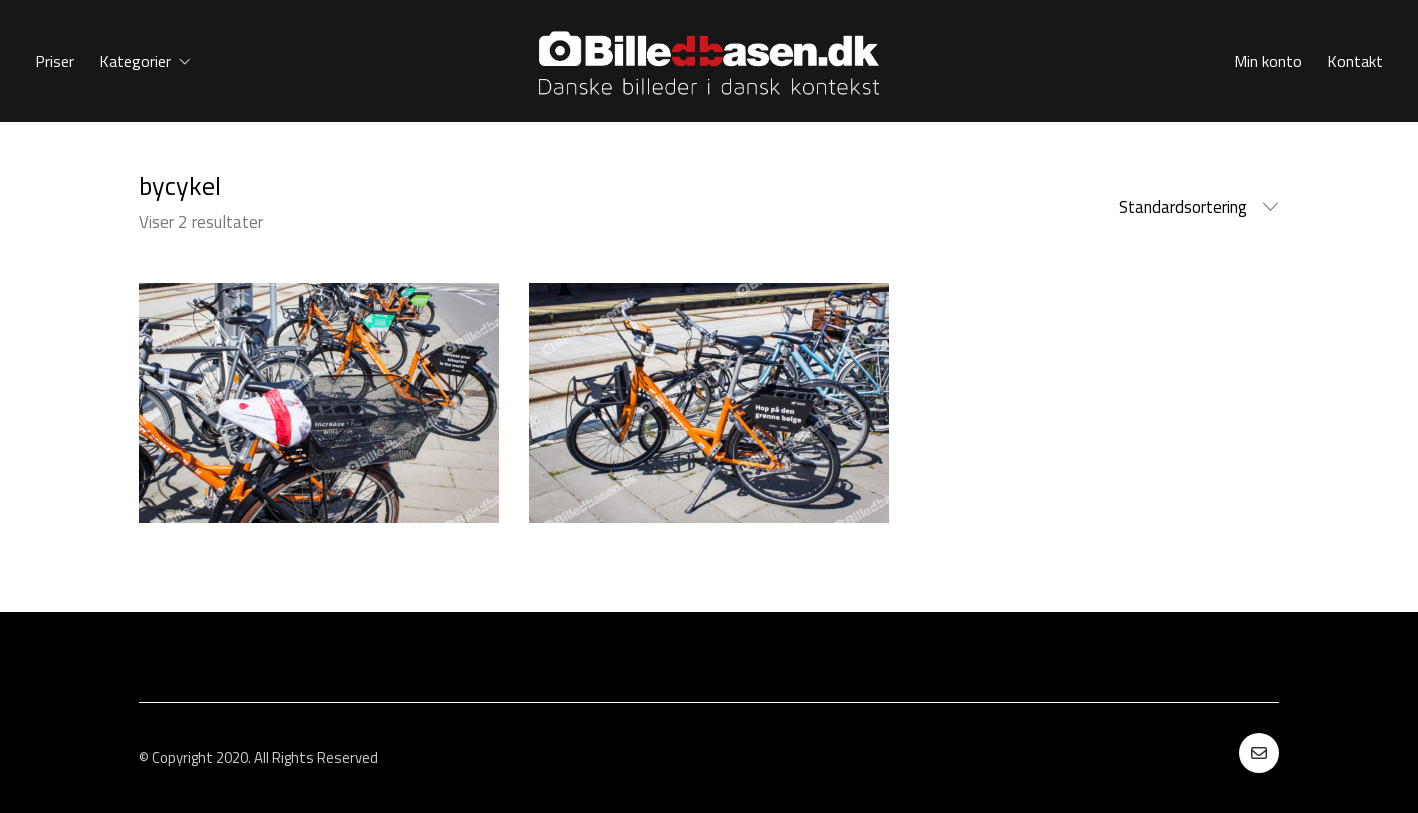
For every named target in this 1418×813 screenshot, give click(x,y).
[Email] (1259, 753)
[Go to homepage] (709, 61)
